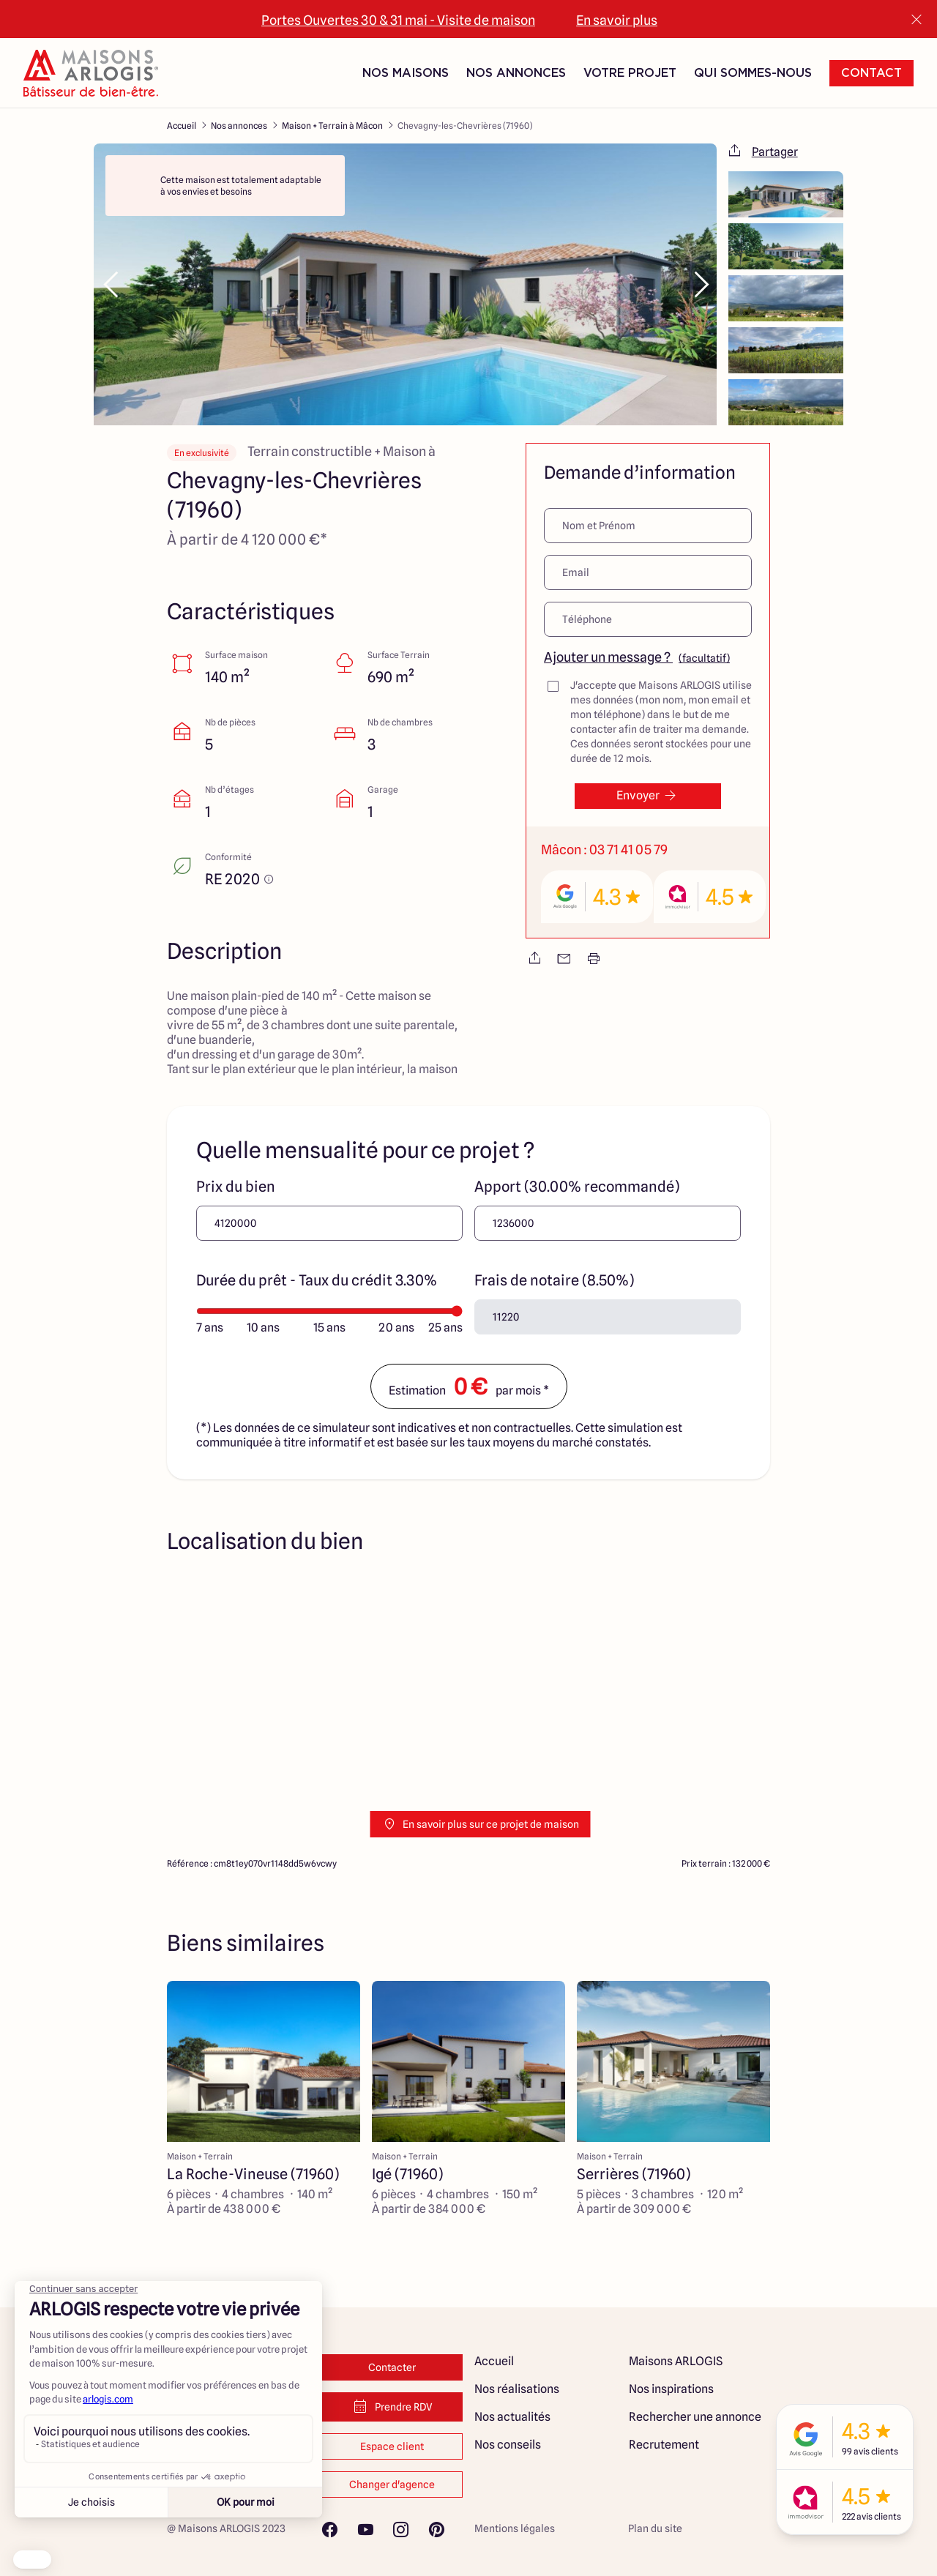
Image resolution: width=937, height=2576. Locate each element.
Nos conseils (507, 2445)
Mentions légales (514, 2528)
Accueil (181, 125)
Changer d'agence (392, 2484)
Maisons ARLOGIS (676, 2361)
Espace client (392, 2446)
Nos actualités (512, 2417)
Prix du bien (235, 1186)
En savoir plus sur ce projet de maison (480, 1824)
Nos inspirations (671, 2389)
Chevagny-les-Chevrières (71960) (464, 125)
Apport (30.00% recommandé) (576, 1186)
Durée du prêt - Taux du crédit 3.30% (316, 1280)
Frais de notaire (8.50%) (554, 1280)
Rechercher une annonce (695, 2417)
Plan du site (655, 2528)
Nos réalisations (516, 2389)
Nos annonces (239, 125)
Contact (871, 73)
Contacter (392, 2367)
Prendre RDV (392, 2407)
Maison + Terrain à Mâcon (332, 125)
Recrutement (664, 2445)
